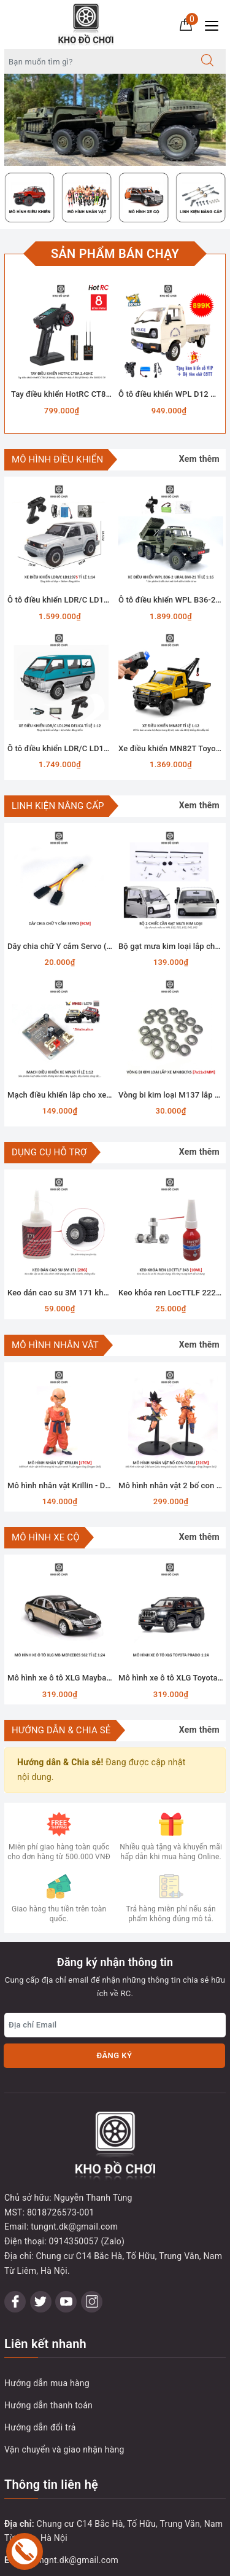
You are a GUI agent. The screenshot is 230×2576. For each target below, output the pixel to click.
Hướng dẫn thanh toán (48, 2336)
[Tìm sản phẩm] (97, 61)
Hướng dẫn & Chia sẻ (61, 1730)
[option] (115, 120)
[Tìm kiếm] (207, 61)
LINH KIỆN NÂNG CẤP (58, 805)
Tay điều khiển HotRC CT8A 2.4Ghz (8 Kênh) (91, 394)
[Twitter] (41, 2232)
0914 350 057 (77, 2513)
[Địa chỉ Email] (115, 2025)
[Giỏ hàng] (186, 24)
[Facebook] (15, 2232)
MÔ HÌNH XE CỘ (46, 1537)
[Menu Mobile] (215, 24)
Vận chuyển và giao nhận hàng (64, 2380)
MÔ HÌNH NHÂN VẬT (55, 1345)
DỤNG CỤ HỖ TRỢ (49, 1152)
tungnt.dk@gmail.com (74, 2491)
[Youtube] (66, 2232)
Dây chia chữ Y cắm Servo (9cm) (66, 946)
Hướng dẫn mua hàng (47, 2314)
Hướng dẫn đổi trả (40, 2358)
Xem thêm (199, 459)
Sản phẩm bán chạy (115, 253)
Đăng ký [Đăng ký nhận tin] (114, 2055)
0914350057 (52, 2535)
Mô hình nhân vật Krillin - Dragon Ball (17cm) (88, 1485)
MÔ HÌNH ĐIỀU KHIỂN (57, 459)
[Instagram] (91, 2232)
